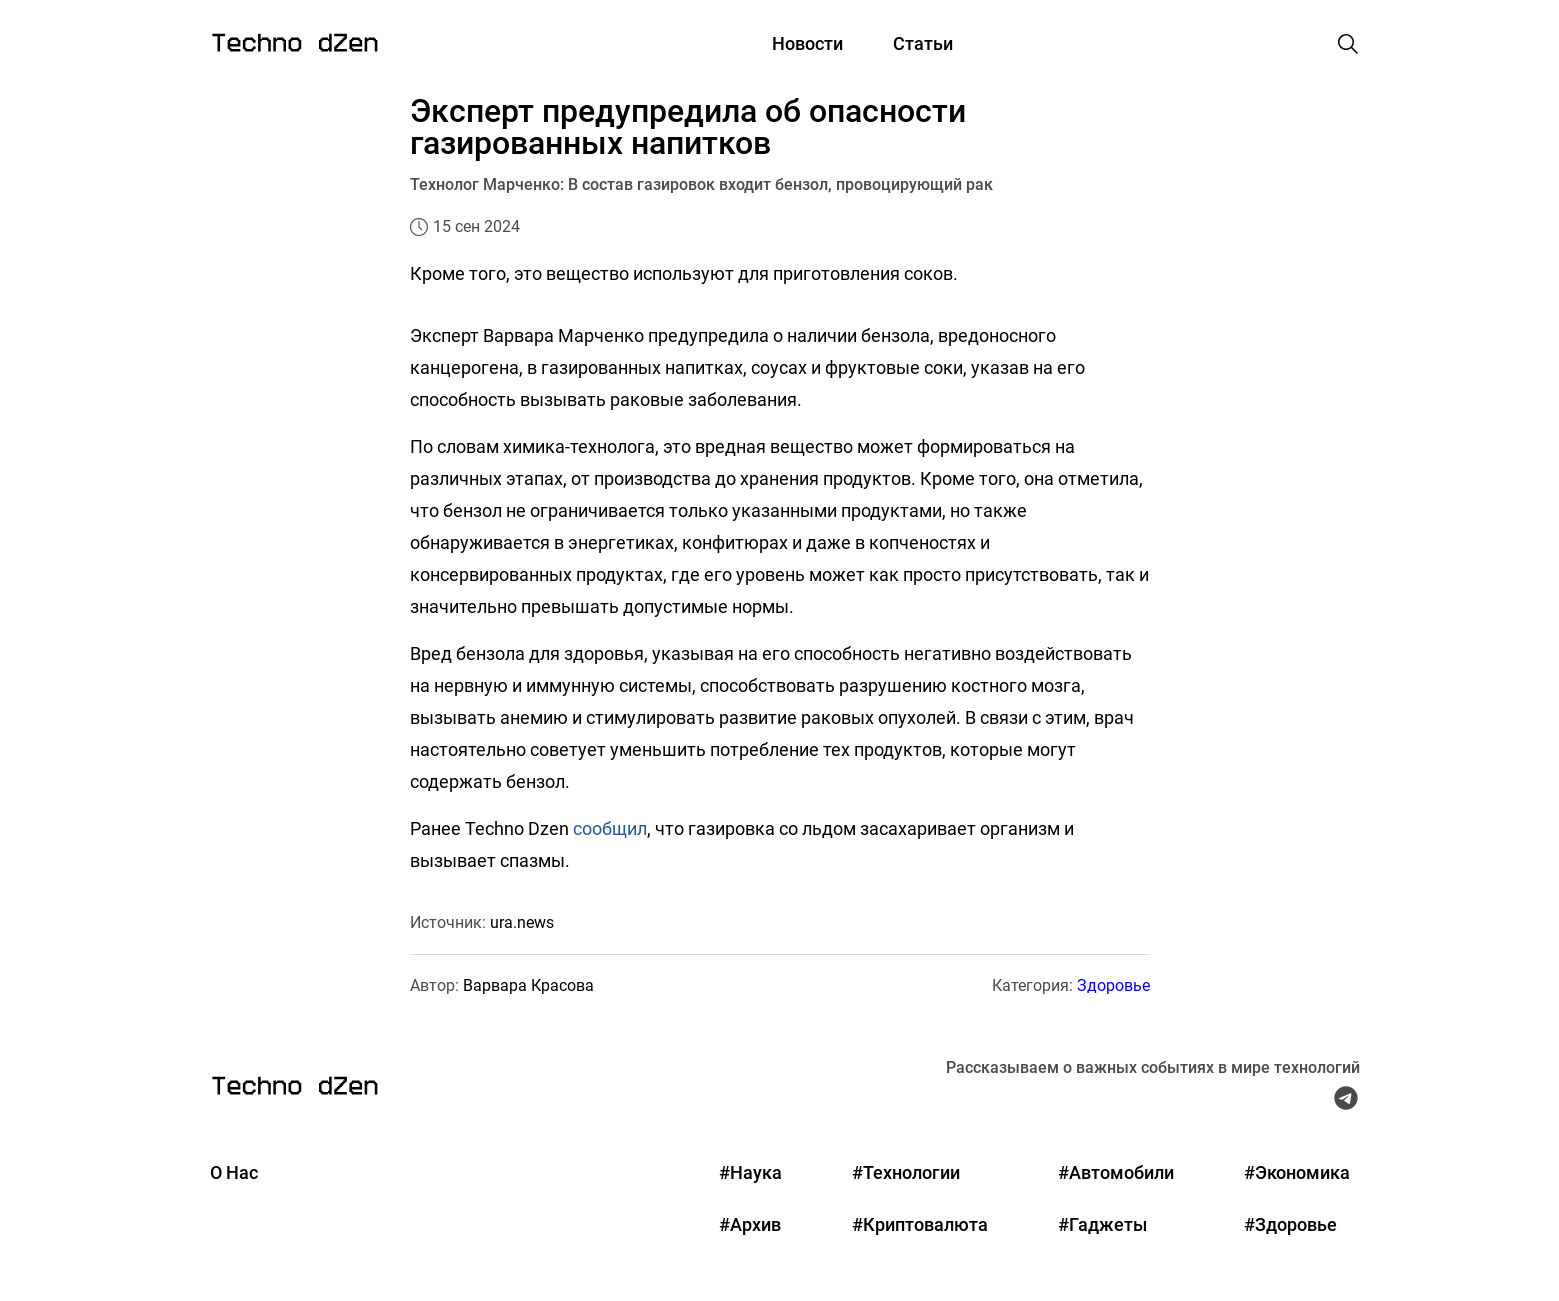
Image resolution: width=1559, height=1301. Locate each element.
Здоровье (1113, 985)
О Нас (234, 1172)
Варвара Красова (528, 985)
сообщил (610, 828)
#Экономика (1297, 1172)
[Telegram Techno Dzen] (1346, 1103)
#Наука (750, 1172)
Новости (807, 43)
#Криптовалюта (920, 1224)
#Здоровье (1290, 1224)
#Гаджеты (1102, 1224)
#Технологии (906, 1172)
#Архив (750, 1224)
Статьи (923, 43)
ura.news (522, 922)
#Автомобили (1116, 1172)
